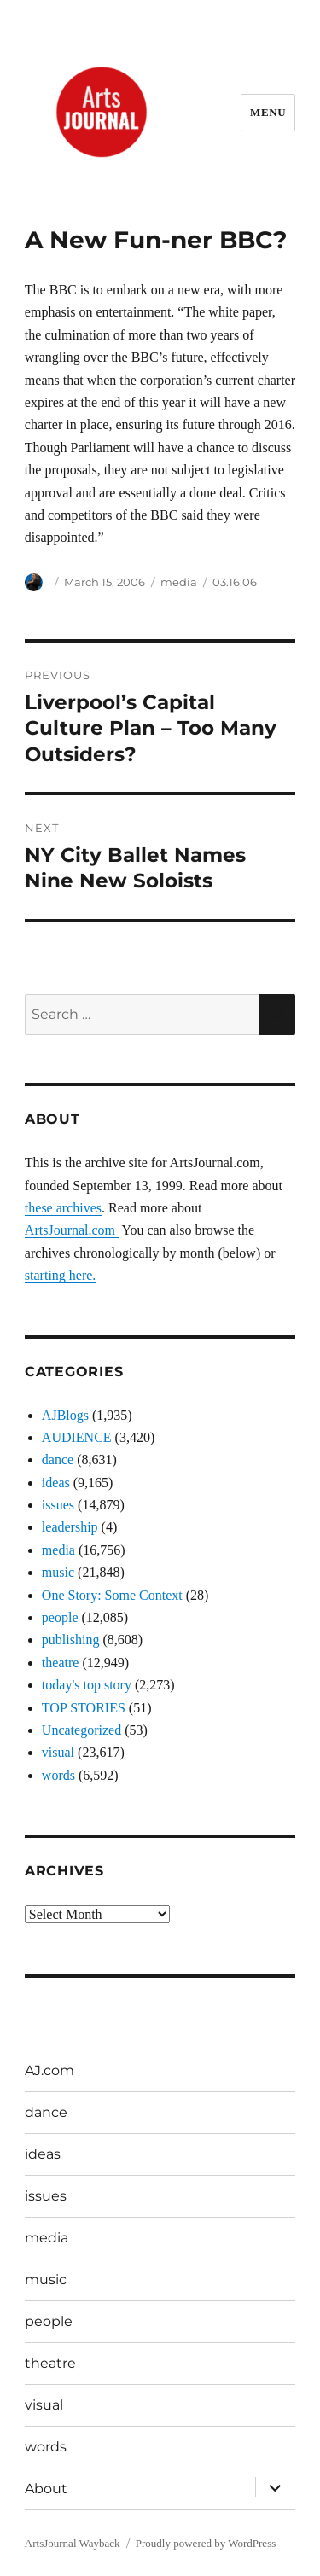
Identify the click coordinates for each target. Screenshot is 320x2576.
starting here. (60, 1275)
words (58, 1775)
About (46, 2488)
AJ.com (49, 2070)
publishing (71, 1639)
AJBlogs (65, 1415)
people (60, 1617)
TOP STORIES (83, 1708)
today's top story (86, 1685)
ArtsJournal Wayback (72, 2543)
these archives (63, 1208)
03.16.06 (234, 582)
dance (57, 1459)
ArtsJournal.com (72, 1230)
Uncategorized (81, 1730)
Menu (268, 112)
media (178, 582)
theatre (60, 1662)
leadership (70, 1527)
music (58, 1572)
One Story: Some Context (112, 1595)
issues (58, 1504)
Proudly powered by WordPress (206, 2543)
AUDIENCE (77, 1437)
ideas (56, 1482)
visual (58, 1752)
